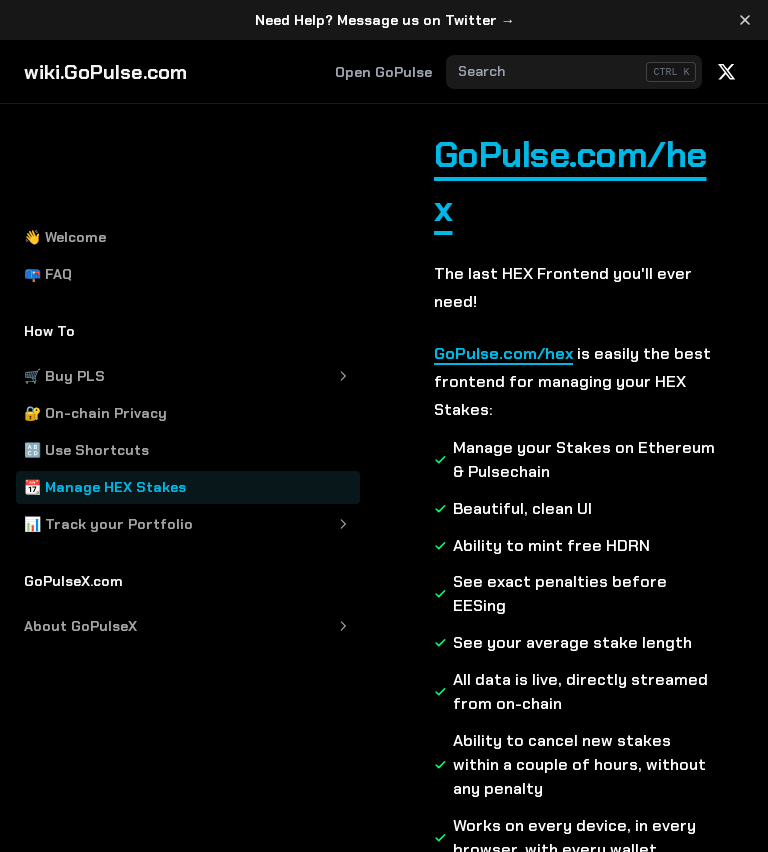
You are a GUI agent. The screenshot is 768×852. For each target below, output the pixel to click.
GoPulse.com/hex (449, 154)
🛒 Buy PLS (123, 275)
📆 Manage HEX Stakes (105, 386)
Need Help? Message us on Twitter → (385, 20)
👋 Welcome (65, 136)
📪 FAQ (48, 173)
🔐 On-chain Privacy (95, 312)
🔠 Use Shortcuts (86, 349)
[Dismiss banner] (744, 20)
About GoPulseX (123, 525)
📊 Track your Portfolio (123, 423)
